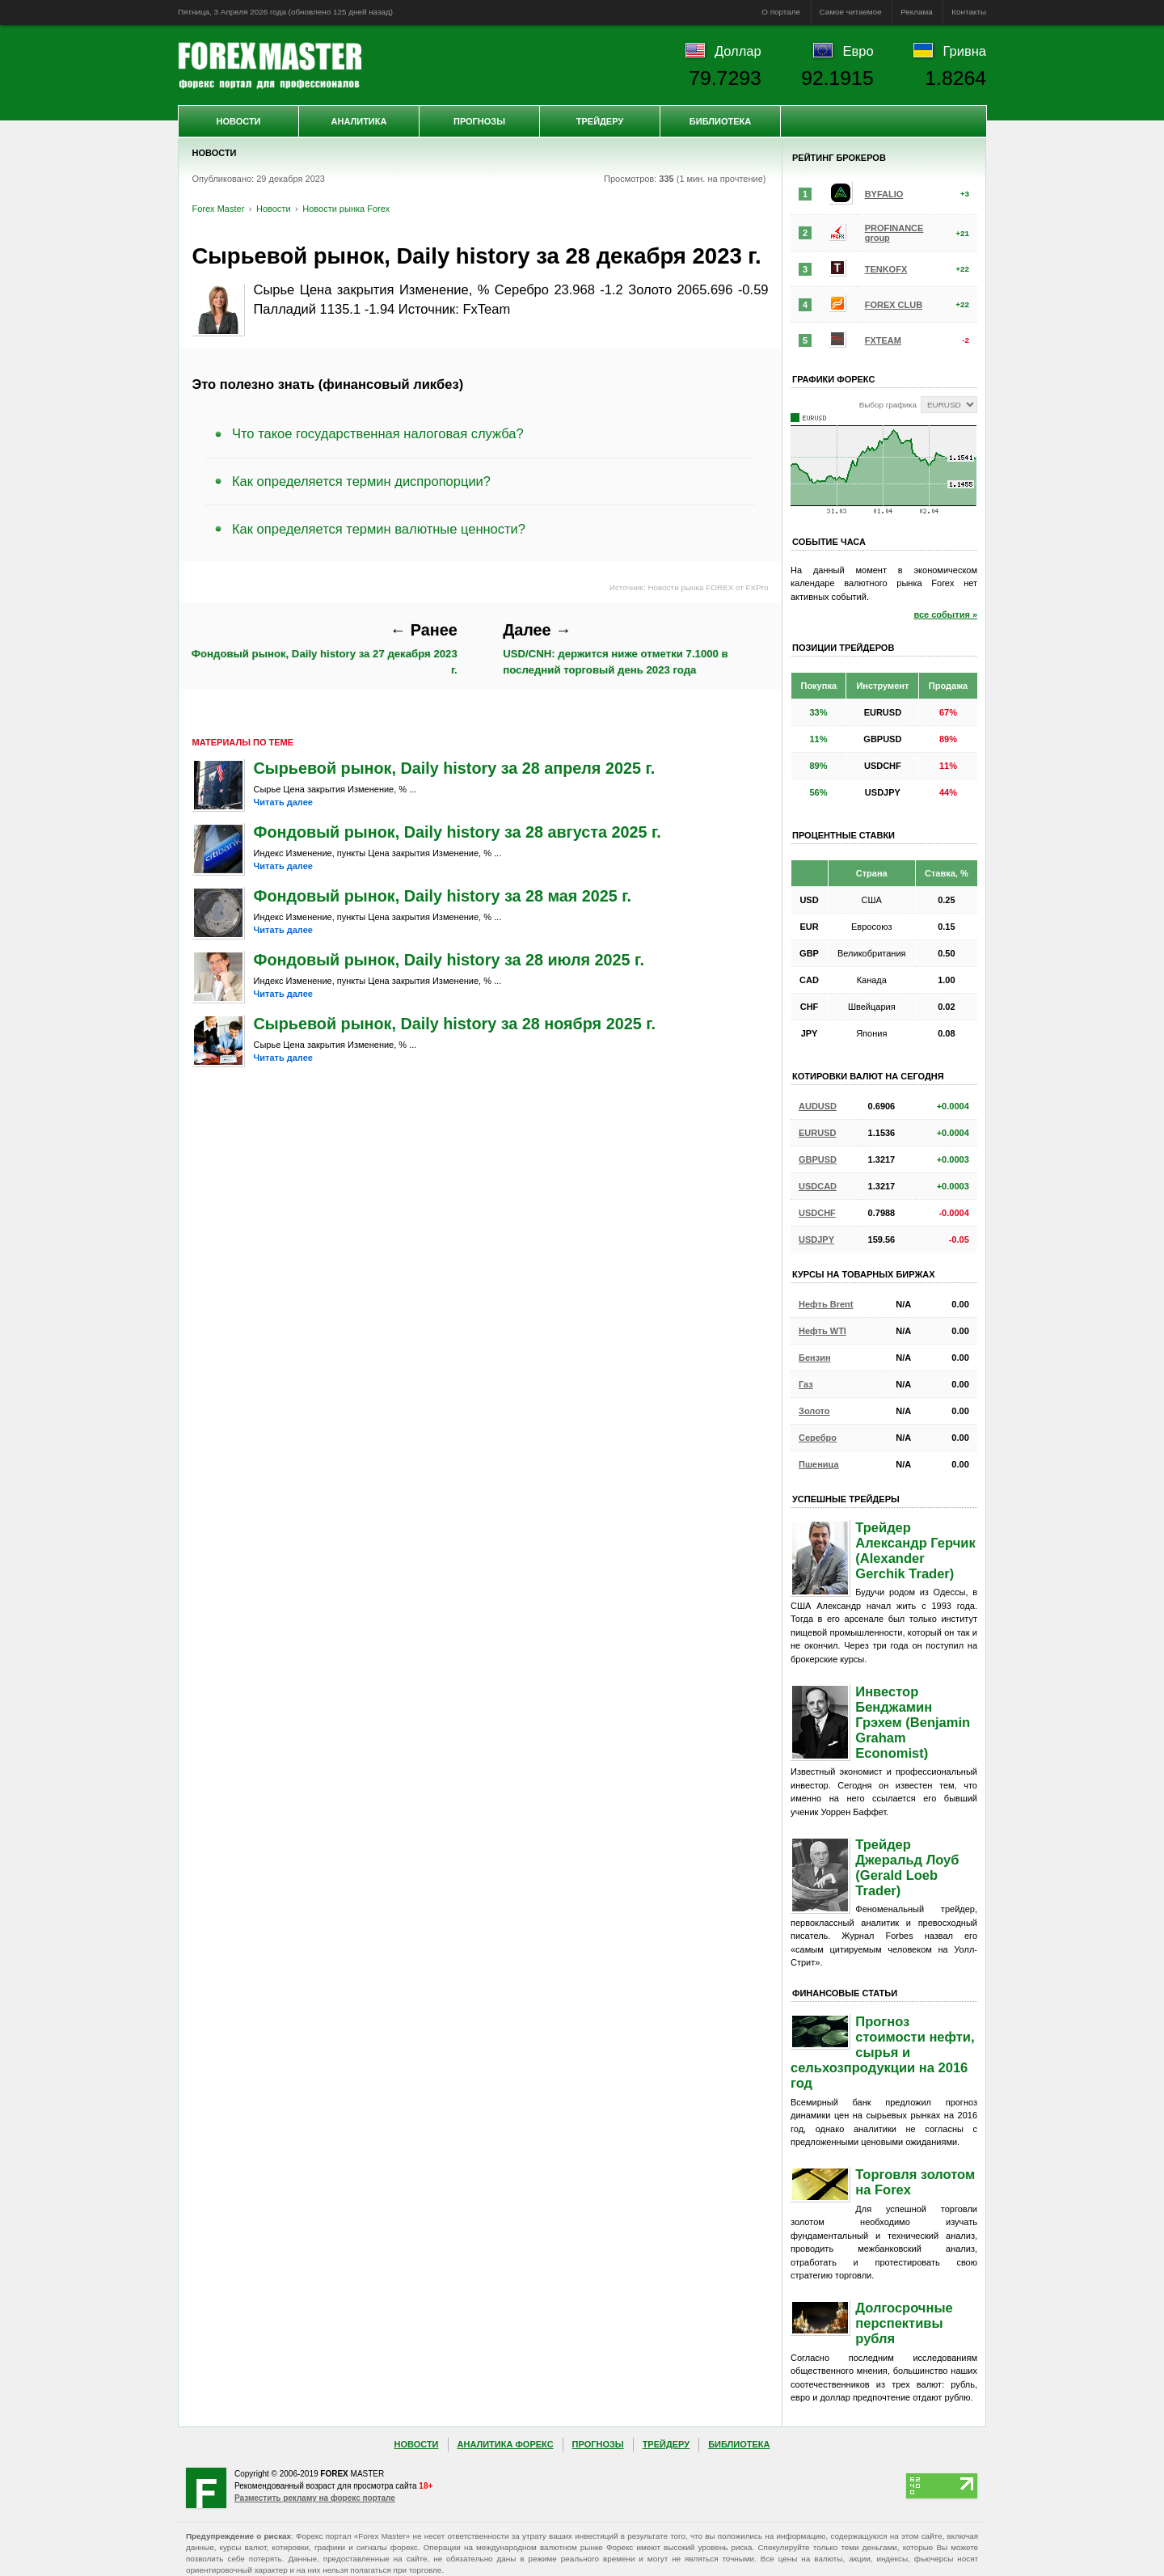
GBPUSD (818, 1159)
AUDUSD (818, 1106)
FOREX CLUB (894, 305)
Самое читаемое (851, 11)
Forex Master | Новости (269, 65)
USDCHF (817, 1213)
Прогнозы (479, 121)
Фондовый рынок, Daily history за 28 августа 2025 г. (457, 832)
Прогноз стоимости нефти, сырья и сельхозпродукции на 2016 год (883, 2052)
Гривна (964, 51)
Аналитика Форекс (506, 2444)
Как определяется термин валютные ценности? (378, 529)
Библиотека (720, 121)
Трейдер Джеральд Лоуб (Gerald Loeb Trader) (907, 1867)
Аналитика (359, 121)
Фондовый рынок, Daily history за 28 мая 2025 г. (443, 896)
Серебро (818, 1437)
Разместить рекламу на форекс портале (314, 2498)
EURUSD (817, 1133)
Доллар (738, 51)
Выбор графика (888, 404)
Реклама (916, 11)
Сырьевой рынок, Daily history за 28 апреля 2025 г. (455, 768)
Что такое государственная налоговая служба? (378, 433)
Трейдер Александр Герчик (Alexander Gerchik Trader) (915, 1550)
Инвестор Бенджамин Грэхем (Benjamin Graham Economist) (912, 1722)
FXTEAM (883, 340)
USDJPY (816, 1239)
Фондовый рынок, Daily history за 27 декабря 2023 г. (325, 648)
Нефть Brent (826, 1304)
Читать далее (283, 802)
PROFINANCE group (894, 233)
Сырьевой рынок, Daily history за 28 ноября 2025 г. (455, 1024)
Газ (806, 1384)
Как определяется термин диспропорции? (361, 481)
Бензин (815, 1357)
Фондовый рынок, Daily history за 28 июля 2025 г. (449, 960)
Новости (238, 121)
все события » (945, 614)
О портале (780, 11)
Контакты (968, 11)
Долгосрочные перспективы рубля (903, 2323)
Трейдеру (600, 121)
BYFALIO (884, 194)
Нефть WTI (822, 1331)
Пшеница (819, 1464)
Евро (858, 51)
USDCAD (818, 1186)
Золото (814, 1411)
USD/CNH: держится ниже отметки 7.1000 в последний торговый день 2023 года (615, 648)
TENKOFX (886, 269)
